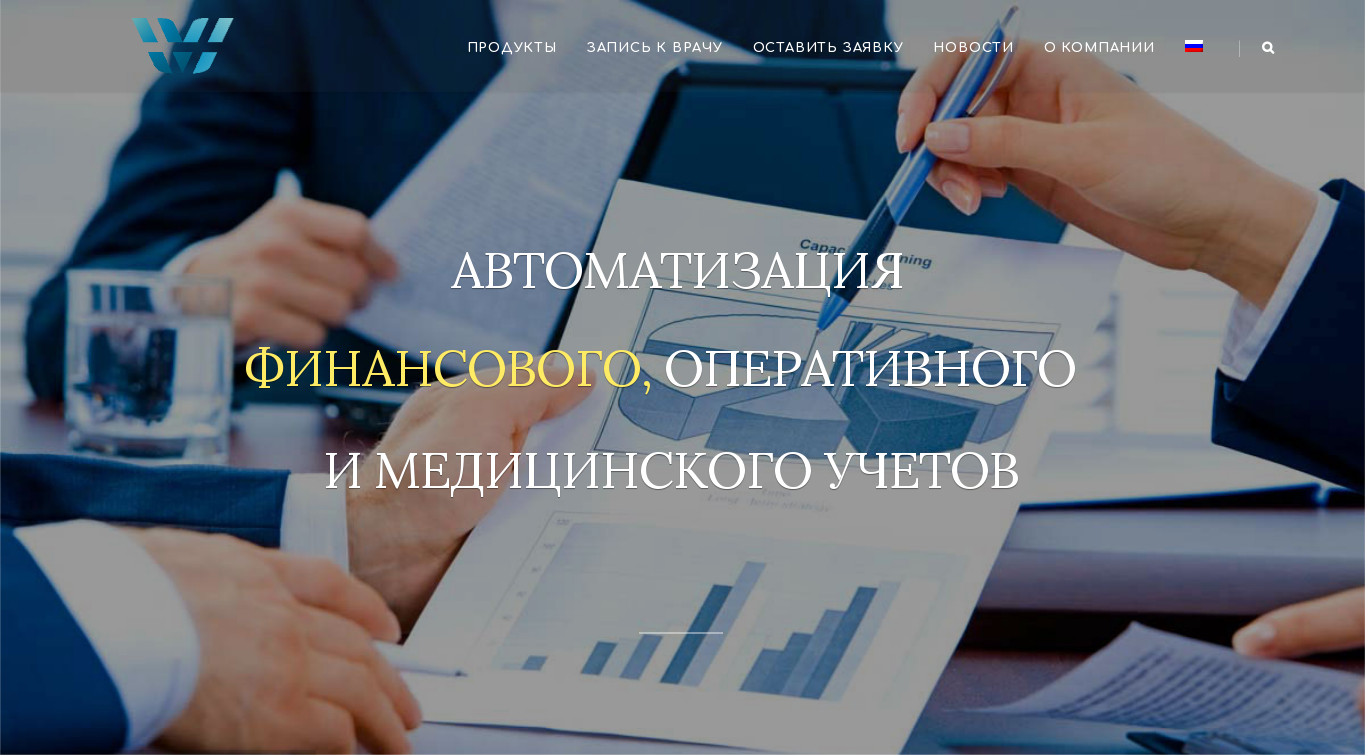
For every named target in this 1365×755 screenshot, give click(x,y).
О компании (1099, 48)
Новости (973, 48)
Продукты (512, 48)
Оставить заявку (828, 48)
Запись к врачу (655, 48)
